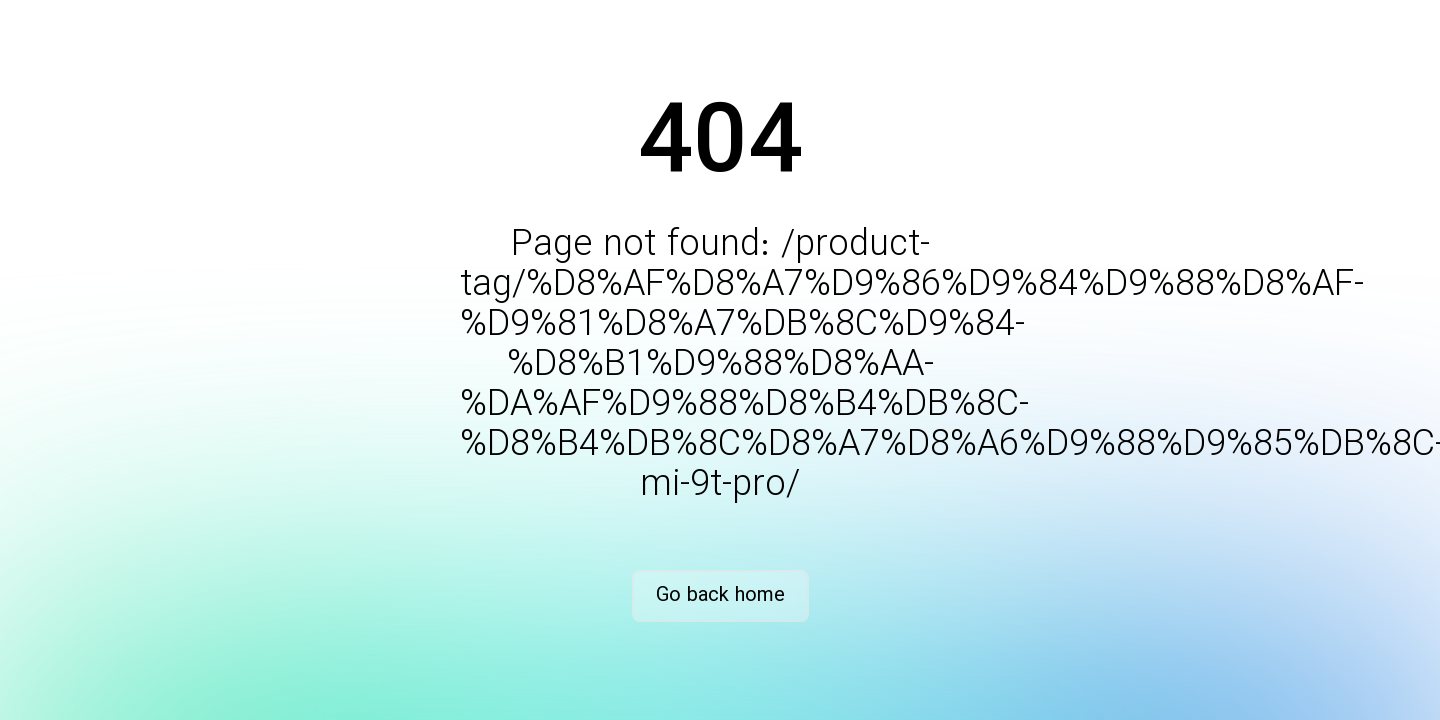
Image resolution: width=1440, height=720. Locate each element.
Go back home (720, 595)
